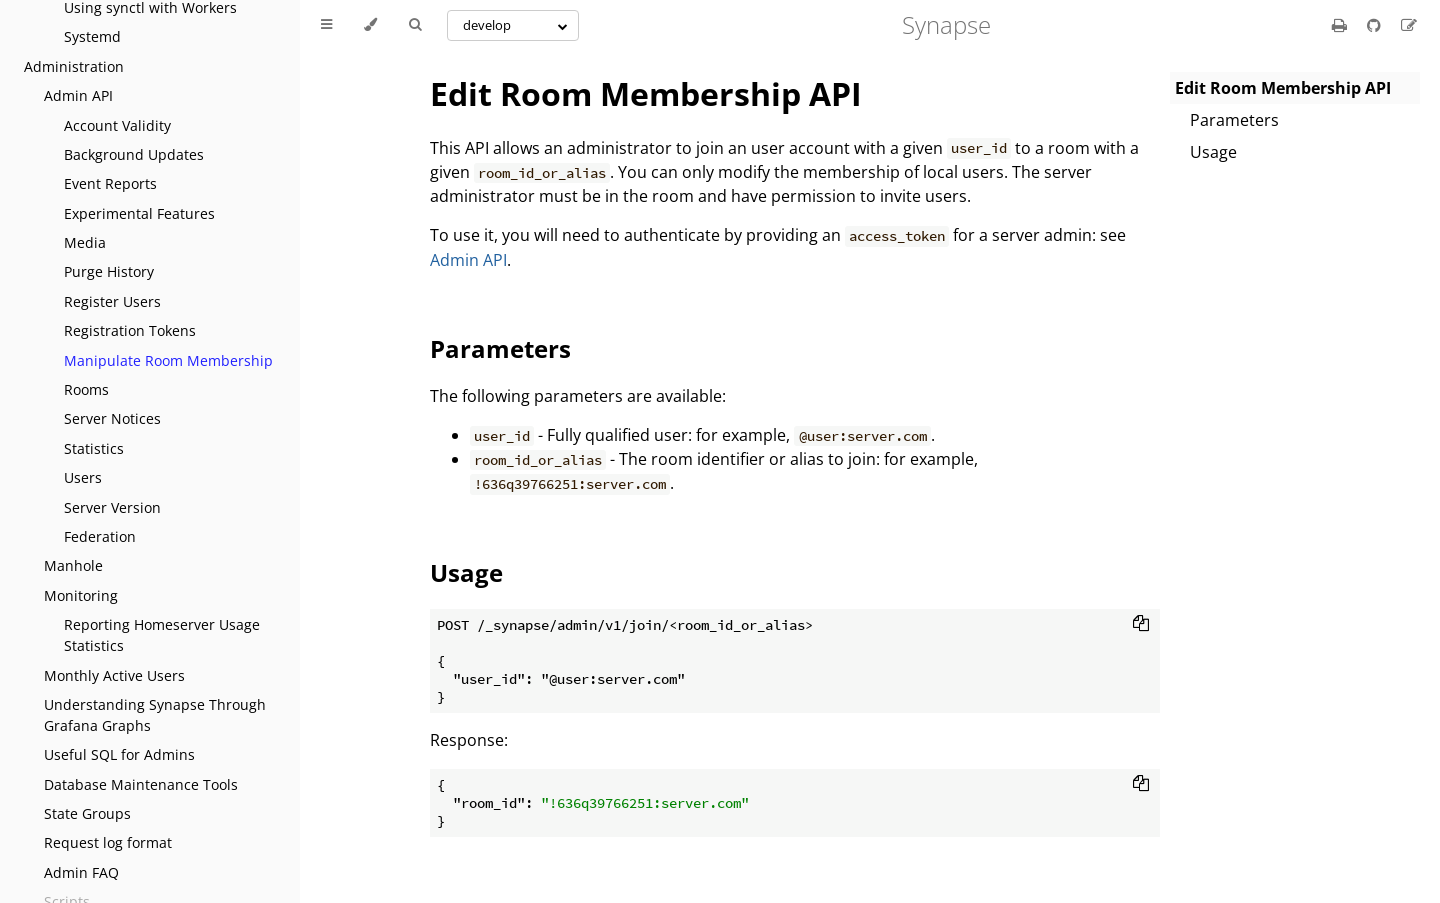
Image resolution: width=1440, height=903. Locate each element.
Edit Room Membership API (646, 93)
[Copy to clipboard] (1141, 625)
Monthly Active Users (114, 675)
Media (85, 242)
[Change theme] (370, 25)
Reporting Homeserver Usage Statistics (162, 635)
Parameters (1234, 120)
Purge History (109, 271)
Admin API (78, 95)
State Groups (87, 813)
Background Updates (134, 154)
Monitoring (81, 595)
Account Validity (117, 125)
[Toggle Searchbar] (415, 25)
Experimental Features (139, 213)
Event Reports (110, 183)
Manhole (73, 565)
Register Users (112, 301)
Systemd (92, 36)
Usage (1213, 152)
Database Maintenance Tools (141, 784)
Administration (74, 66)
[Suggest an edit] (1409, 25)
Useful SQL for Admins (119, 754)
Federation (100, 536)
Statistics (94, 448)
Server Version (112, 507)
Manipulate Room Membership (168, 360)
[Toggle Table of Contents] (326, 25)
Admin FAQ (81, 872)
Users (83, 477)
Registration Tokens (130, 330)
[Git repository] (1376, 25)
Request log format (108, 842)
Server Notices (112, 418)
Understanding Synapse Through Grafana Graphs (155, 715)
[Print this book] (1341, 25)
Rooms (86, 389)
